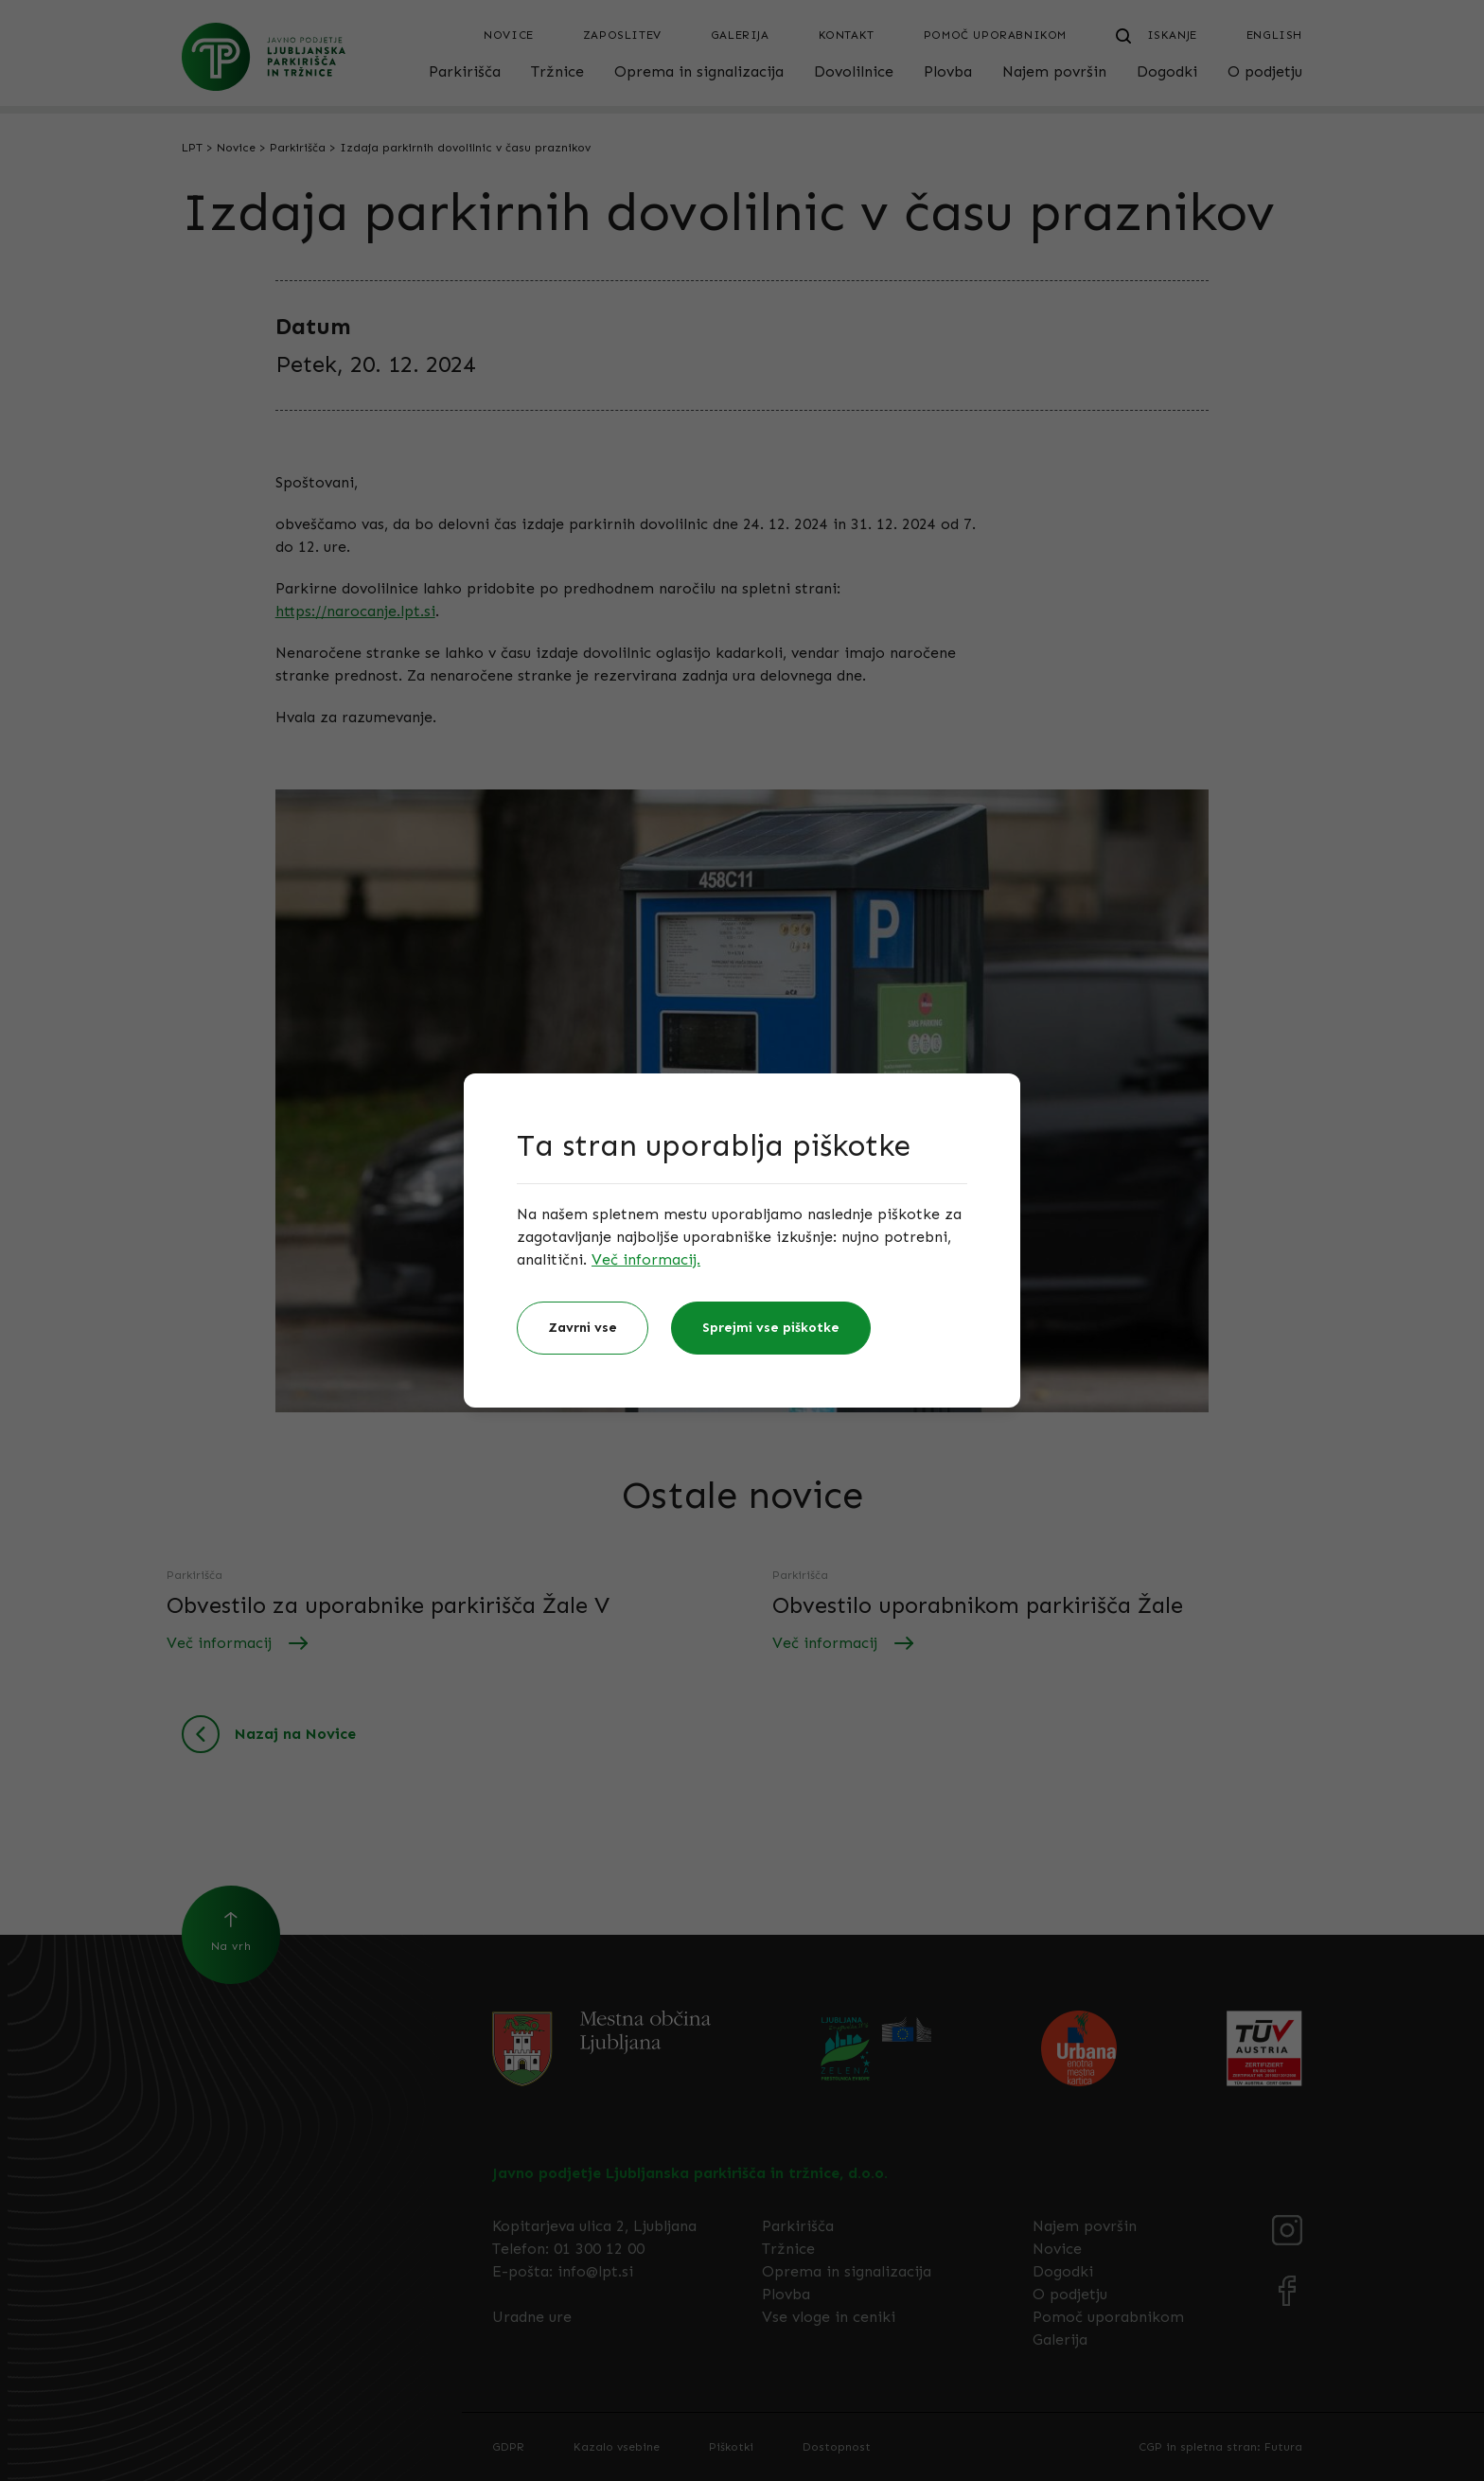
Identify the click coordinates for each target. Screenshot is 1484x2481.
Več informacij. (646, 1259)
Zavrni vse (582, 1328)
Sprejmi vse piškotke (770, 1328)
